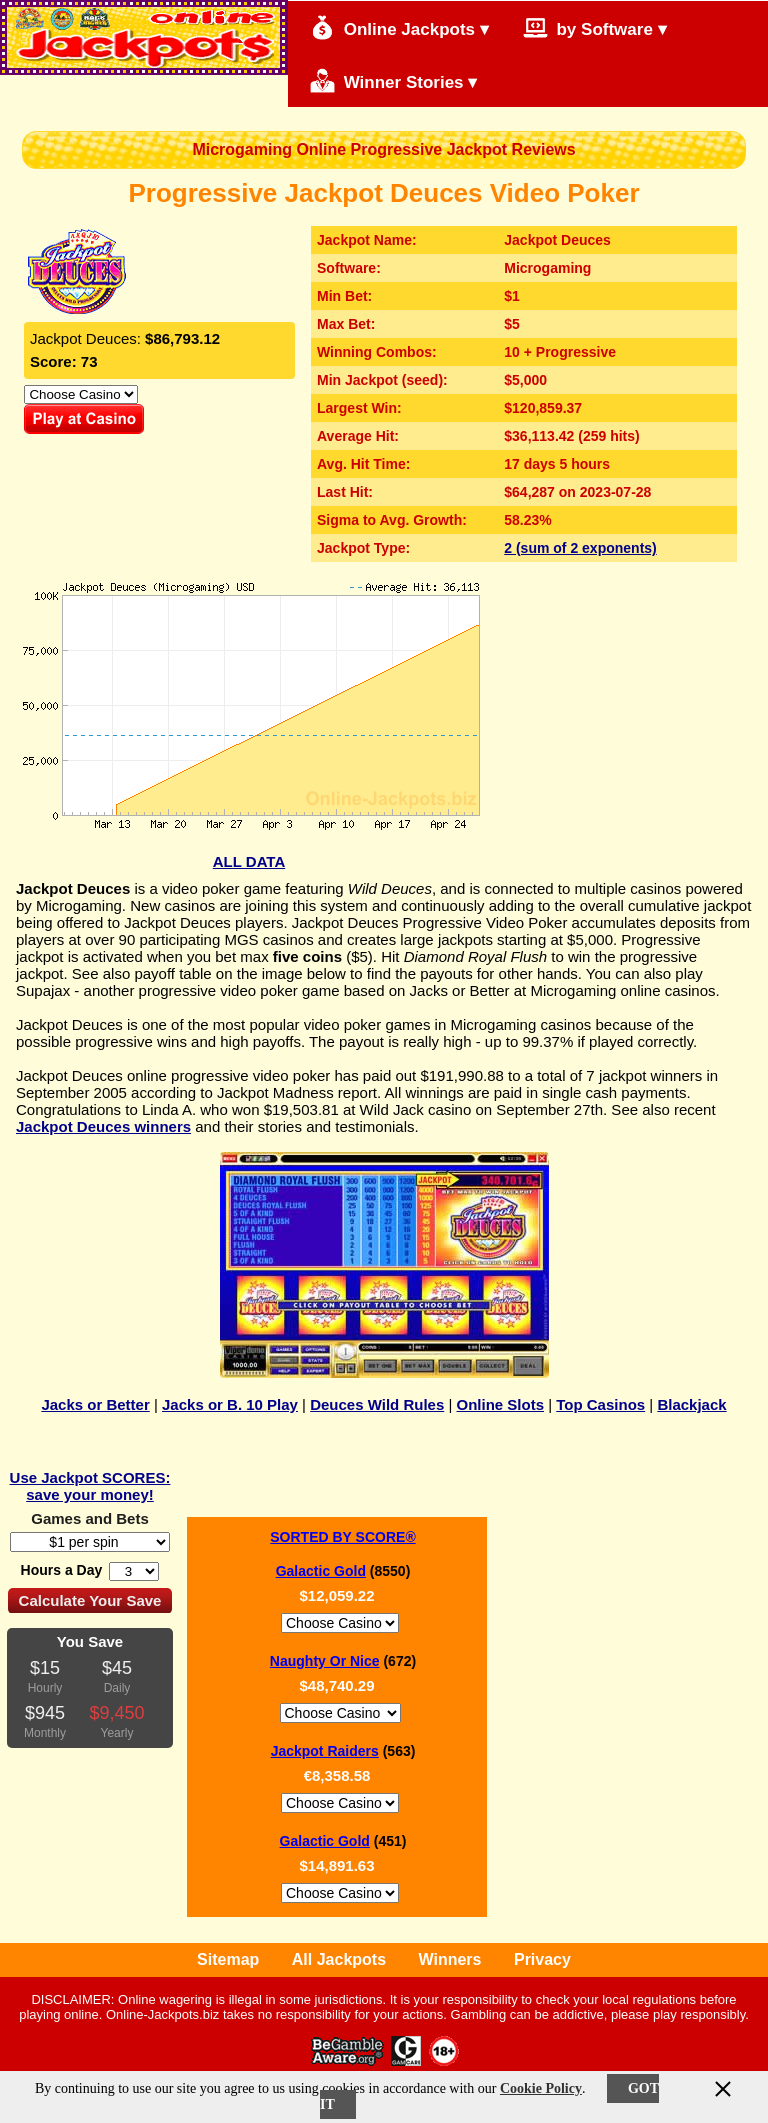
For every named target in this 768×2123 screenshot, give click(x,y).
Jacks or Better (95, 1404)
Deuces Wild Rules (377, 1404)
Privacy (542, 1959)
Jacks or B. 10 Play (230, 1404)
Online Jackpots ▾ (399, 27)
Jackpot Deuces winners (103, 1126)
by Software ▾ (595, 27)
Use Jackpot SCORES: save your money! (90, 1486)
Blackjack (691, 1404)
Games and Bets (90, 1518)
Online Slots (501, 1404)
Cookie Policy (541, 2088)
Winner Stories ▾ (393, 80)
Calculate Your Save (90, 1600)
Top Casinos (600, 1404)
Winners (450, 1959)
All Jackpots (339, 1959)
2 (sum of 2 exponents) (580, 548)
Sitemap (228, 1959)
